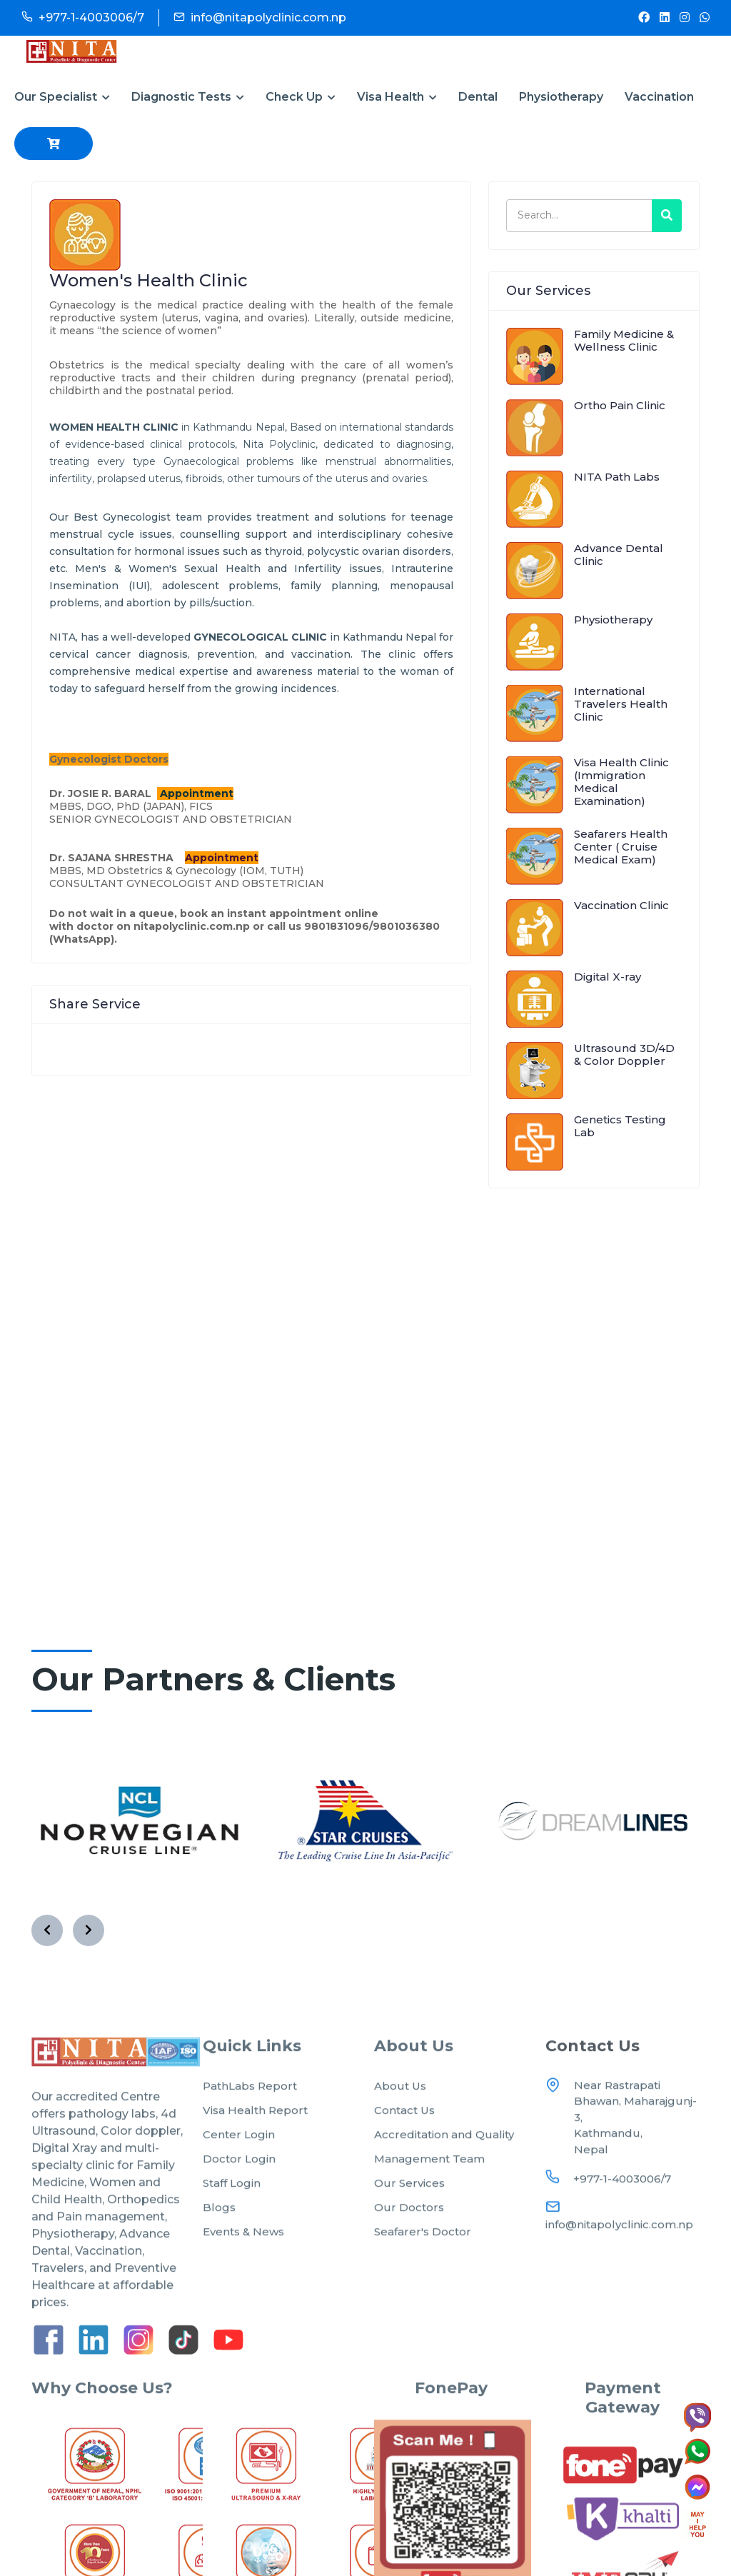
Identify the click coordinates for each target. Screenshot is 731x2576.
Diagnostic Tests (187, 97)
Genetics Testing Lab (620, 1126)
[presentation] (47, 1930)
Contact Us (404, 2146)
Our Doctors (409, 2243)
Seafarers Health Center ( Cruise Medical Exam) (620, 846)
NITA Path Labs (617, 476)
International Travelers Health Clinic (620, 703)
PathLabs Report (250, 2122)
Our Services (409, 2219)
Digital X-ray (607, 976)
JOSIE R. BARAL (111, 793)
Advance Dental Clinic (618, 554)
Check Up (301, 97)
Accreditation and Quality (444, 2170)
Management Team (429, 2195)
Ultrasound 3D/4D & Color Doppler (624, 1054)
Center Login (239, 2170)
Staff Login (232, 2219)
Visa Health (397, 97)
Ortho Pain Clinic (619, 405)
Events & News (243, 2268)
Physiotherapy (561, 97)
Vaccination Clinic (621, 905)
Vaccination (659, 97)
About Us (400, 2122)
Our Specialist (62, 97)
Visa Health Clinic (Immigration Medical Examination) (621, 782)
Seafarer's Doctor (422, 2268)
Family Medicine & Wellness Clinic (624, 340)
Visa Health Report (255, 2146)
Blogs (219, 2243)
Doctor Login (239, 2195)
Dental (478, 97)
